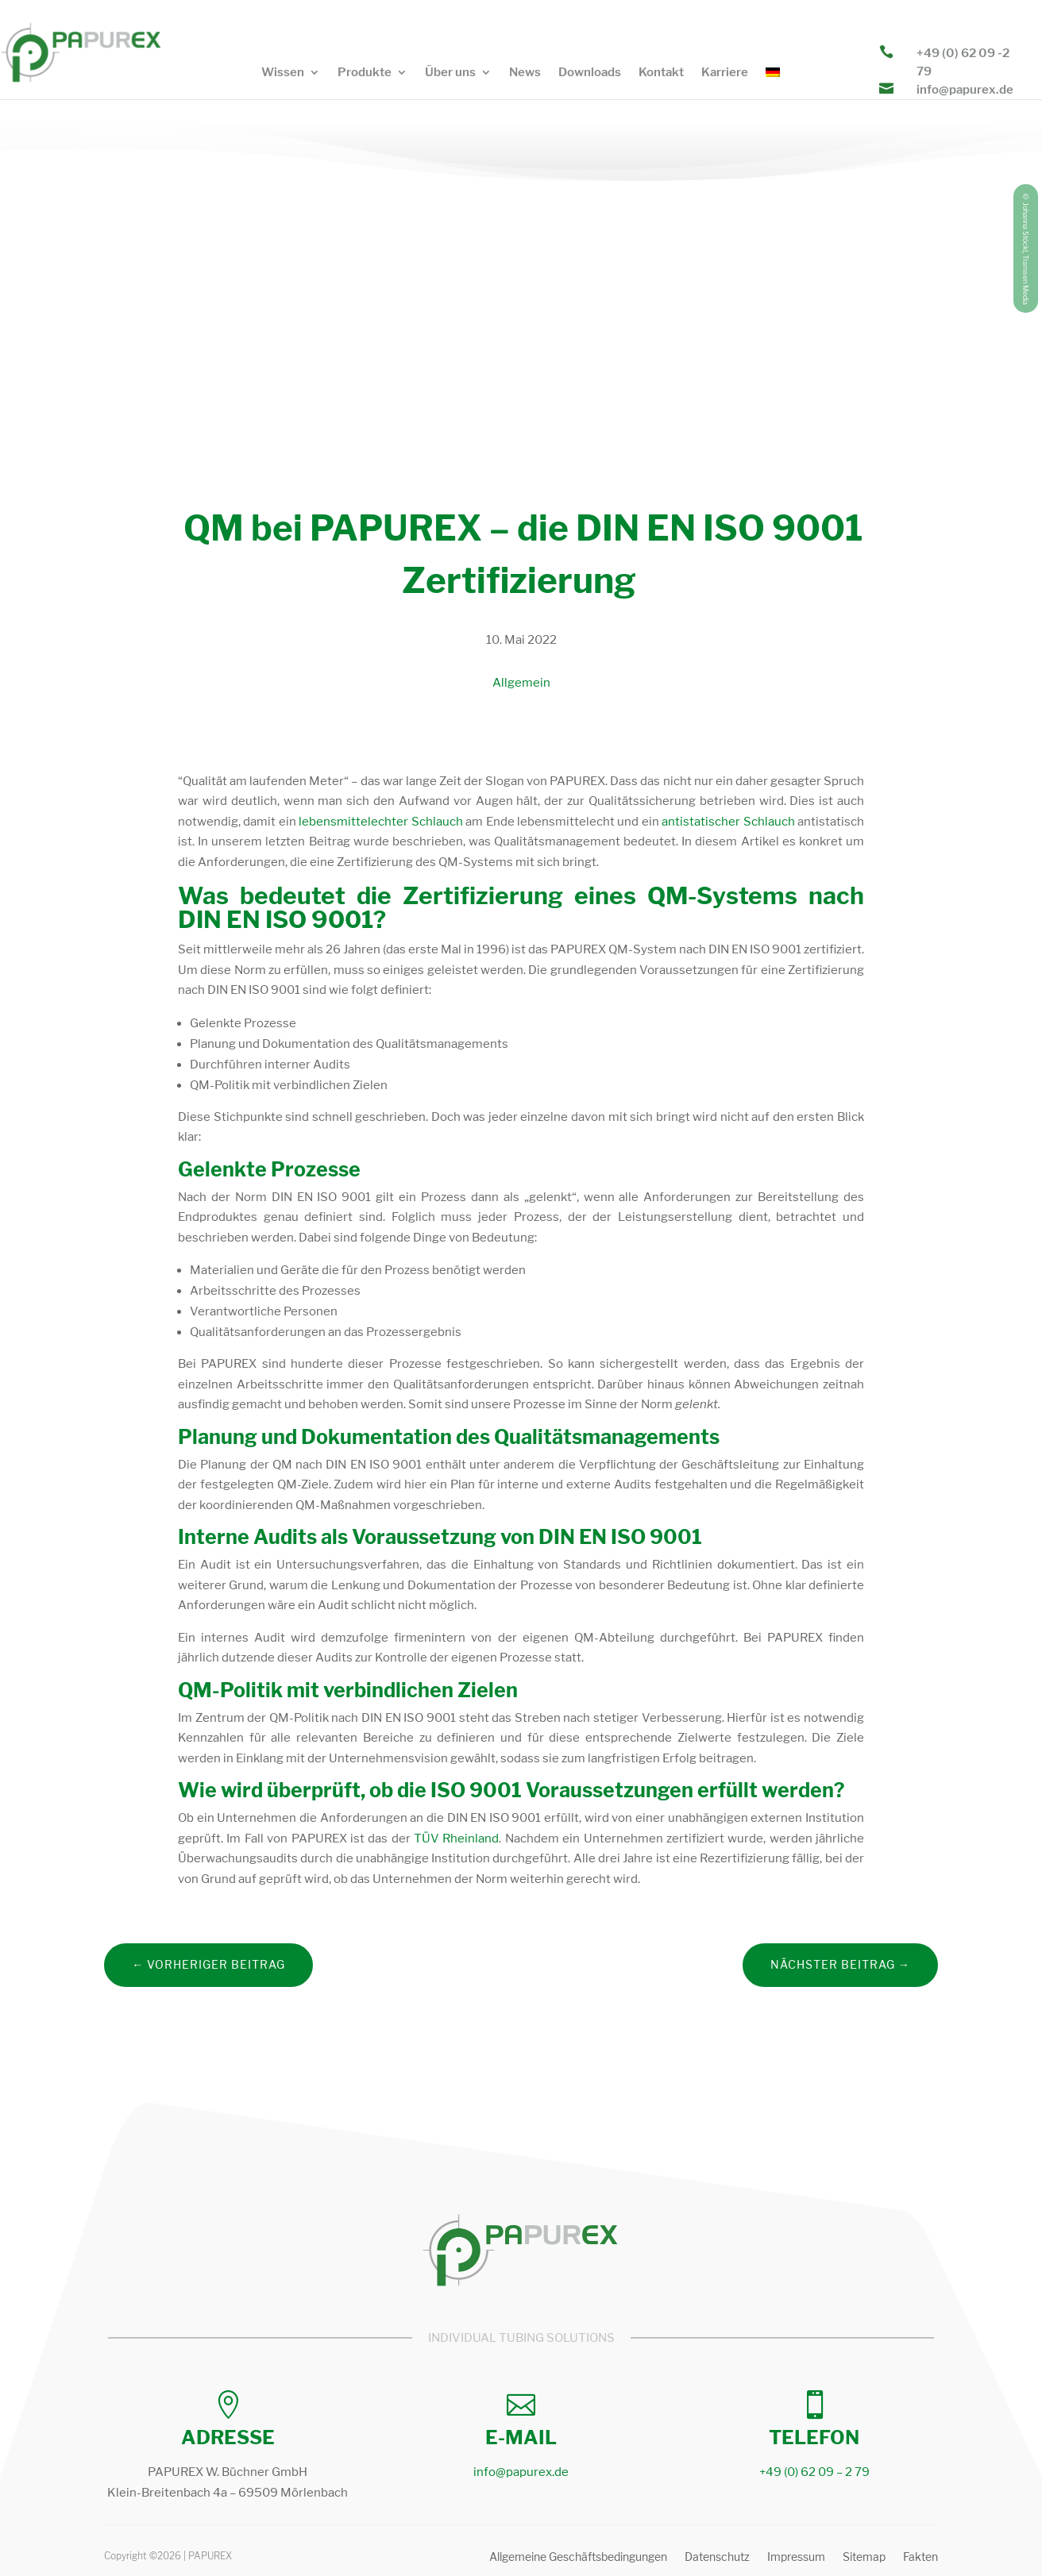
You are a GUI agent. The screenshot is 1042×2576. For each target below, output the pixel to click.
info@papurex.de (965, 90)
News (525, 73)
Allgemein (521, 683)
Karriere (724, 73)
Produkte (365, 73)
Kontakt (661, 73)
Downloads (589, 73)
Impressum (796, 2558)
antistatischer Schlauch (728, 821)
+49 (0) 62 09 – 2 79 (814, 2472)
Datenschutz (717, 2558)
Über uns (450, 73)
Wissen (282, 73)
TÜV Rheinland (456, 1838)
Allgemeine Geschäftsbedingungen (578, 2558)
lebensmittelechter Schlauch (380, 821)
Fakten (920, 2558)
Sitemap (864, 2558)
